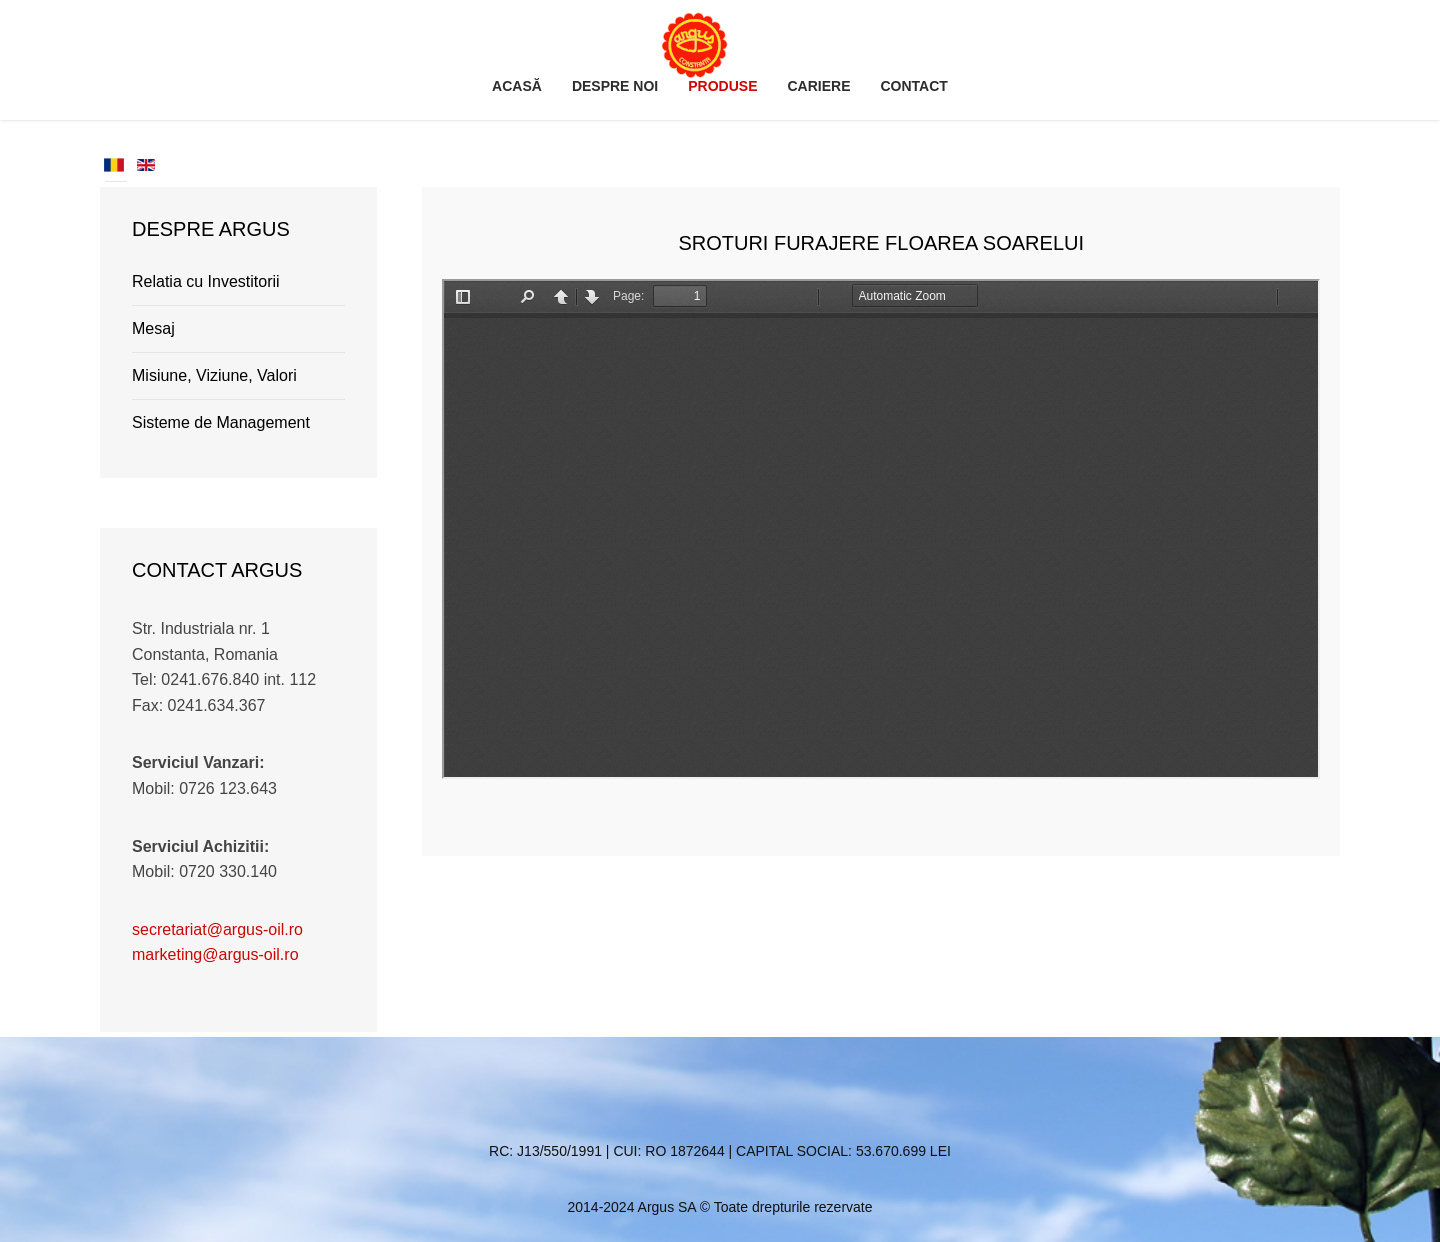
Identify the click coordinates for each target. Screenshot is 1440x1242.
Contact (913, 86)
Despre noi (615, 86)
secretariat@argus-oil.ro (217, 929)
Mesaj (153, 328)
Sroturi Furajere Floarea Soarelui (881, 243)
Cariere (818, 86)
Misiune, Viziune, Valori (214, 375)
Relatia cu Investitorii (206, 281)
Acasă (517, 86)
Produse (722, 86)
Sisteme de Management (221, 422)
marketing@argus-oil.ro (215, 954)
